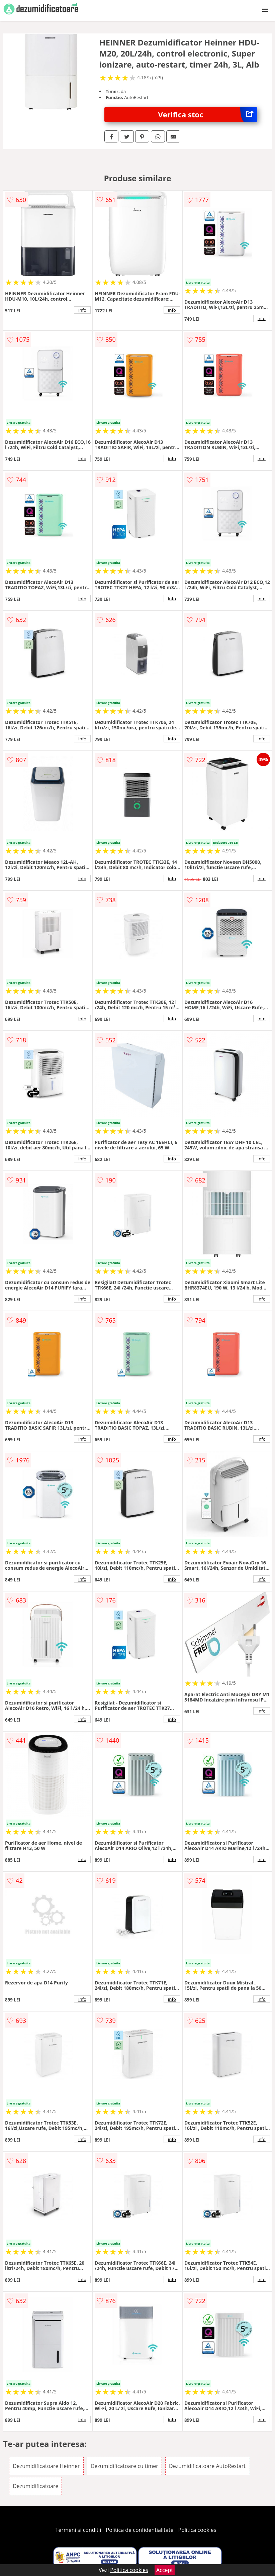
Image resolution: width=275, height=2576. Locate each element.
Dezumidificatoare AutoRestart (207, 2466)
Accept (164, 2570)
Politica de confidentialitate (140, 2530)
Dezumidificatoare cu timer (124, 2466)
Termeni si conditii (78, 2530)
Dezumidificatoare (35, 2486)
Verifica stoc (207, 114)
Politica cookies (197, 2530)
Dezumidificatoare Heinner (46, 2466)
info (82, 310)
